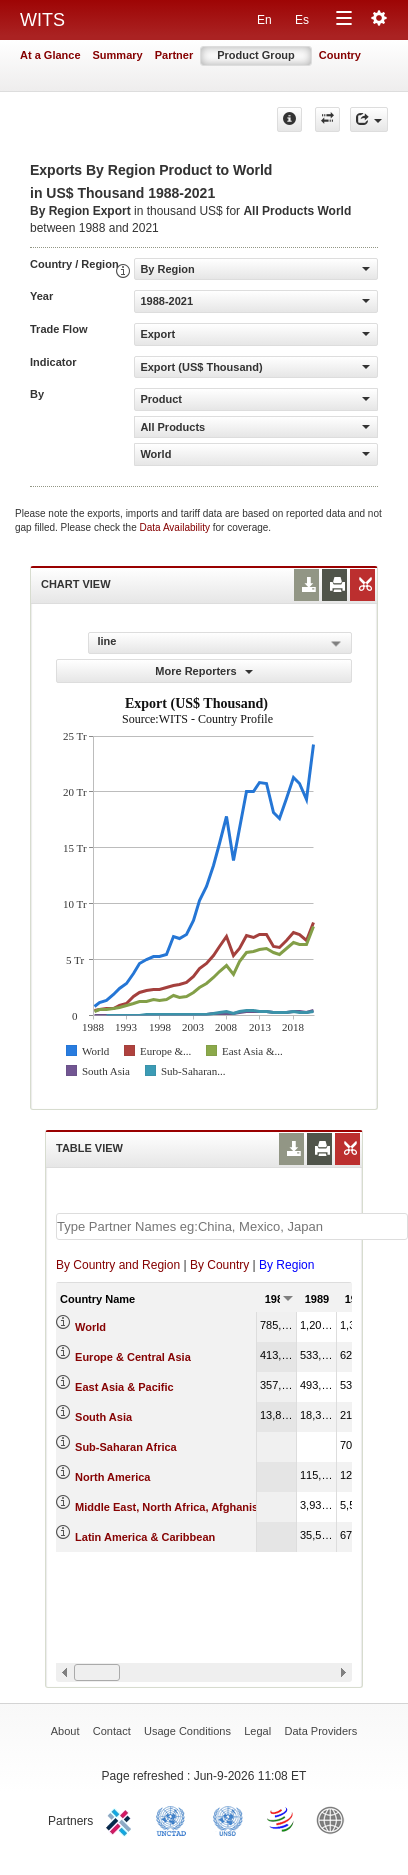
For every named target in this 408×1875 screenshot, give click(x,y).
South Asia (103, 1417)
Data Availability (176, 527)
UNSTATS (228, 1819)
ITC (122, 1819)
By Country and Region (118, 1265)
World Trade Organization (282, 1819)
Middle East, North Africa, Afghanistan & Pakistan (204, 1507)
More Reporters (203, 671)
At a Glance (50, 55)
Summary (118, 55)
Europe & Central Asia (133, 1357)
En (264, 20)
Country (340, 55)
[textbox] (232, 1226)
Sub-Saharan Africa (126, 1447)
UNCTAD (175, 1819)
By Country (219, 1265)
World (90, 1327)
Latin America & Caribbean (145, 1537)
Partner (174, 55)
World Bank (335, 1819)
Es (302, 20)
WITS (42, 20)
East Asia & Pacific (124, 1387)
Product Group (256, 55)
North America (112, 1477)
